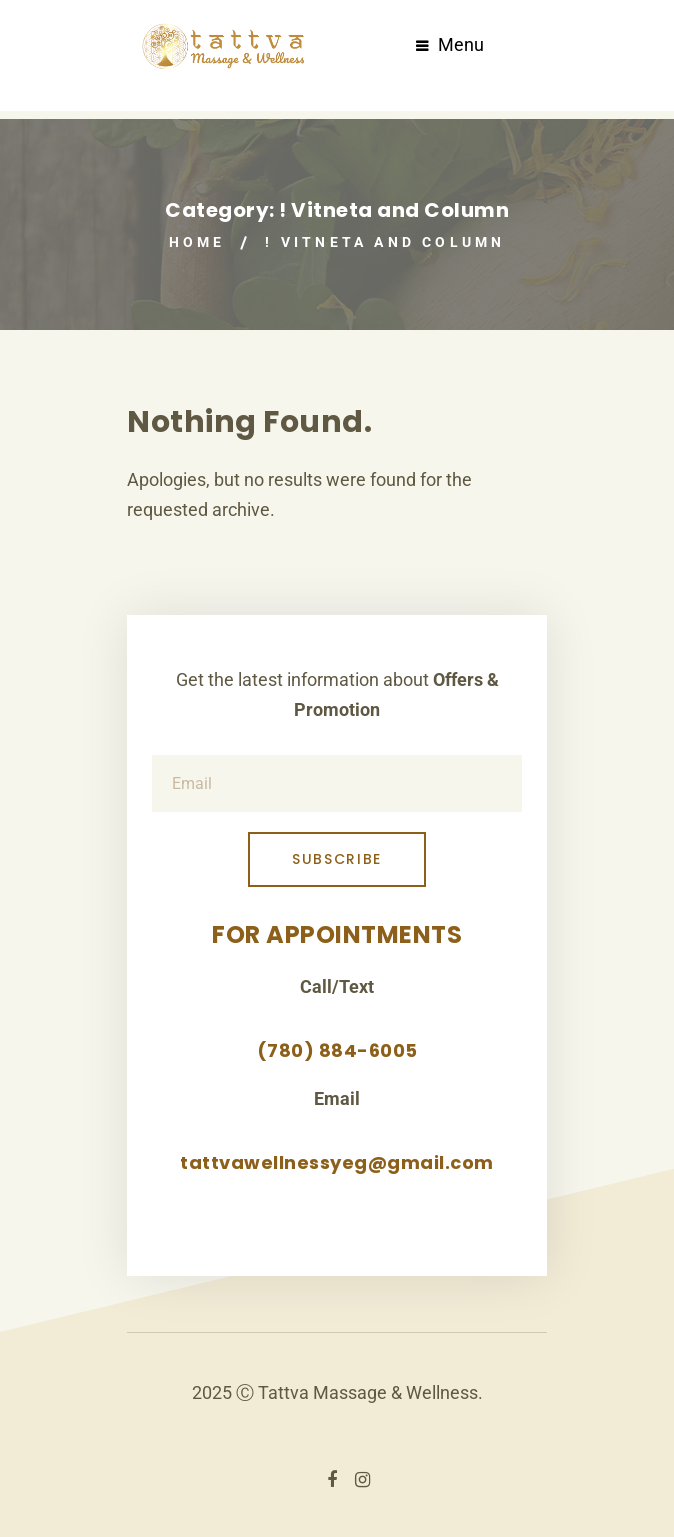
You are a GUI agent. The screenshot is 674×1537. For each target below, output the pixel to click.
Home (197, 242)
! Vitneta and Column (385, 242)
